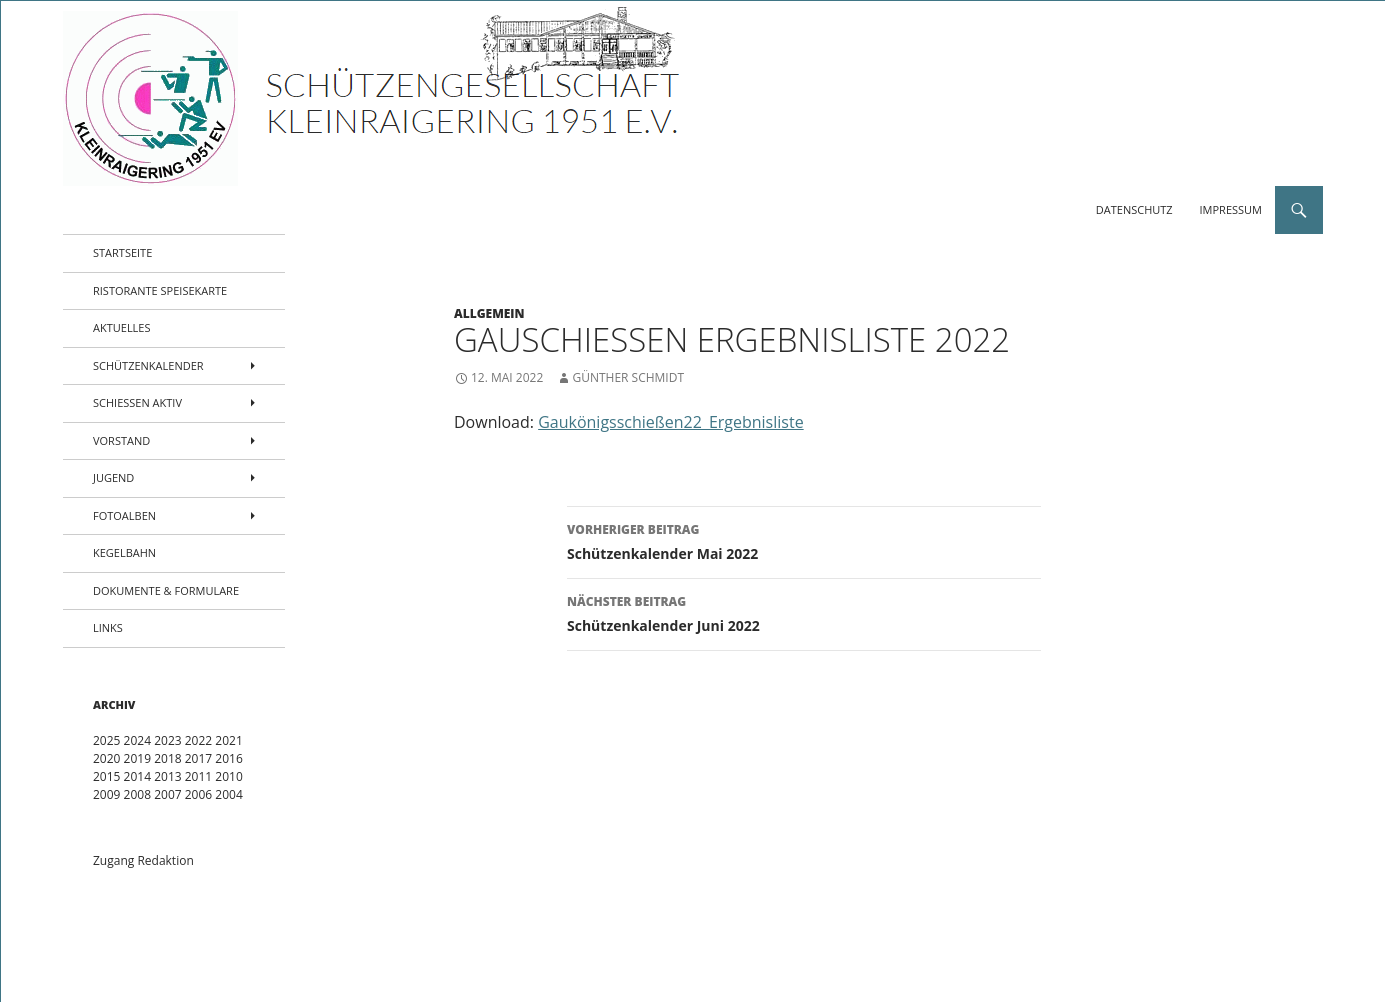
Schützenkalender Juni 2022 (804, 612)
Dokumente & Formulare (166, 590)
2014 (137, 776)
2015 (106, 776)
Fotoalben (124, 515)
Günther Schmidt (628, 377)
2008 (137, 794)
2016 (228, 758)
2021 (228, 740)
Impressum (1231, 209)
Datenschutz (1134, 209)
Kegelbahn (124, 552)
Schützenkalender (148, 365)
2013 (167, 776)
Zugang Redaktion (143, 860)
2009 (106, 794)
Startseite (122, 252)
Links (108, 627)
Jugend (113, 477)
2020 (106, 758)
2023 (167, 740)
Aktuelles (122, 327)
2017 (198, 758)
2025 (106, 740)
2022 (198, 740)
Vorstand (121, 440)
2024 (137, 740)
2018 (167, 758)
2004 (228, 794)
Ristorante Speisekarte (160, 290)
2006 (198, 794)
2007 (167, 794)
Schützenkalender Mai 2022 (804, 540)
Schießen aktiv (137, 402)
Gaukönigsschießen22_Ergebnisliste (670, 422)
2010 (228, 776)
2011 (198, 776)
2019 (137, 758)
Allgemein (489, 313)
